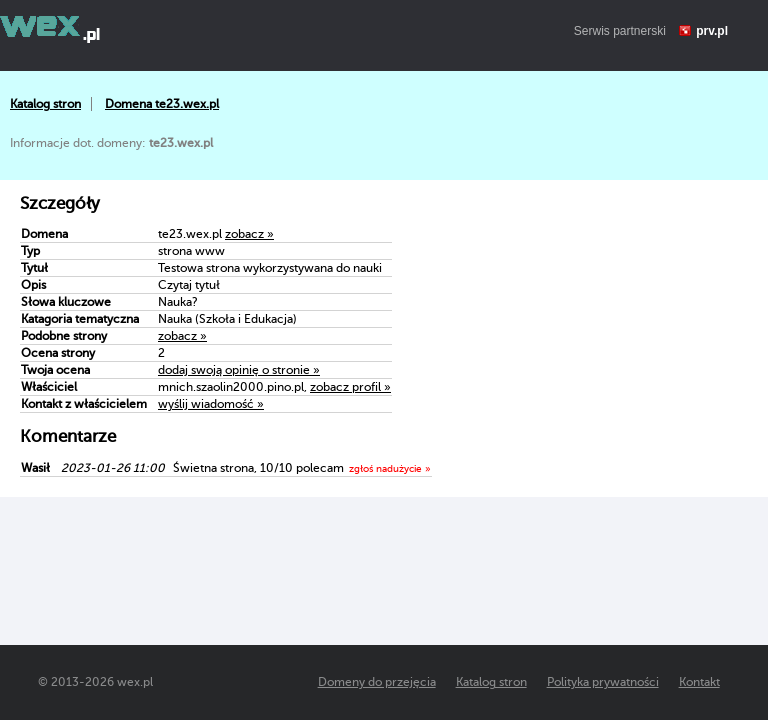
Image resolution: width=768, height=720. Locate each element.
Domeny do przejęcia (377, 682)
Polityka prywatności (603, 682)
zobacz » (249, 234)
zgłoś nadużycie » (390, 468)
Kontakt (699, 682)
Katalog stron (45, 104)
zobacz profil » (350, 387)
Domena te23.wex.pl (162, 104)
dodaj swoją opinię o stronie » (239, 370)
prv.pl (712, 31)
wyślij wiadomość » (211, 404)
